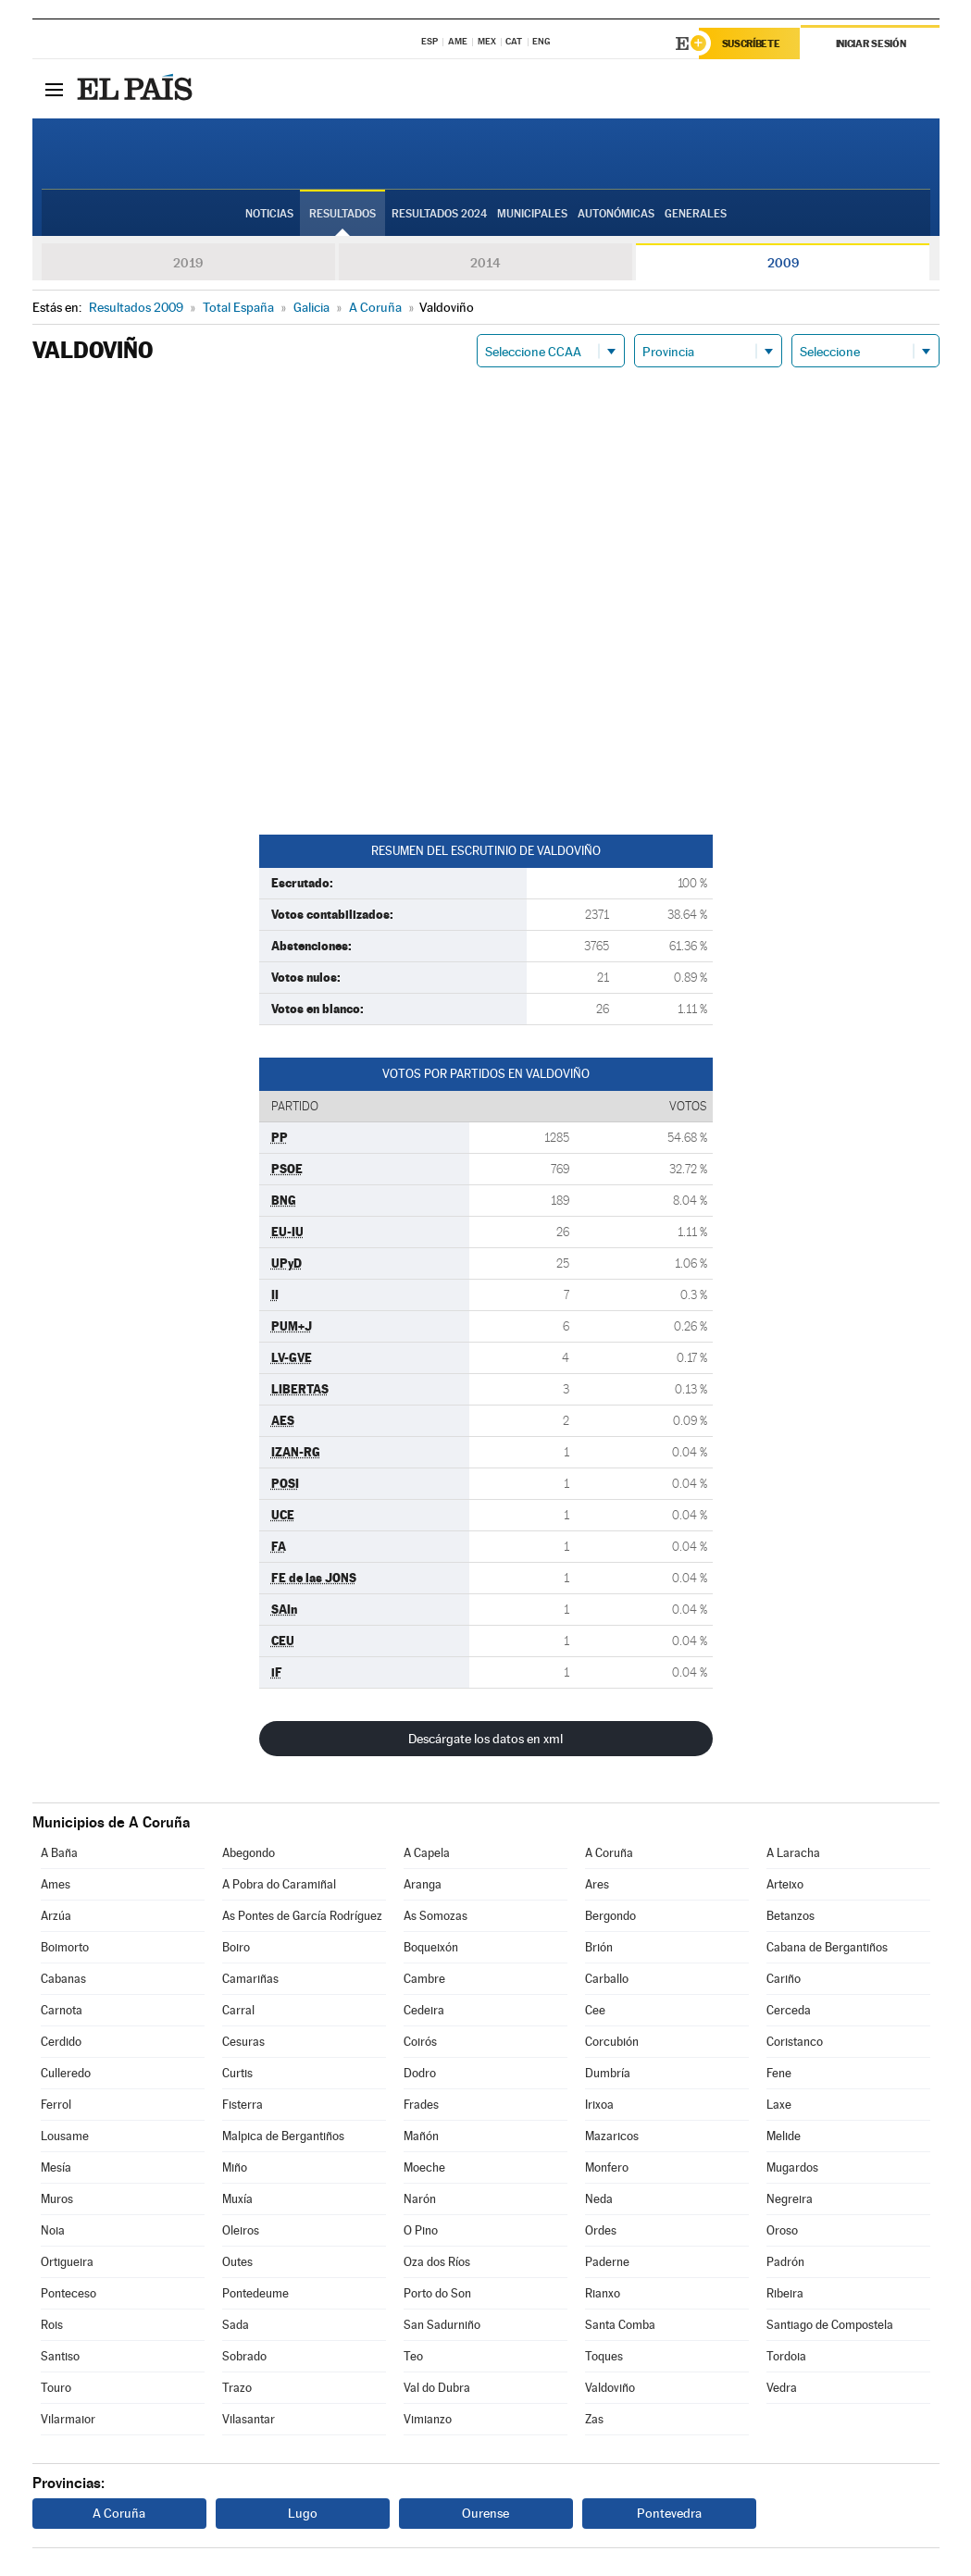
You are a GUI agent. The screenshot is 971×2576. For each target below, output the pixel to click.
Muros (57, 2199)
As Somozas (435, 1916)
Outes (237, 2262)
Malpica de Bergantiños (283, 2136)
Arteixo (784, 1884)
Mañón (421, 2136)
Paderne (607, 2262)
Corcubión (612, 2042)
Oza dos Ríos (437, 2262)
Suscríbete (751, 43)
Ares (597, 1884)
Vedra (781, 2388)
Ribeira (784, 2293)
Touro (56, 2388)
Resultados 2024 (439, 213)
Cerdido (61, 2042)
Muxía (237, 2199)
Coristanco (794, 2042)
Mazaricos (612, 2136)
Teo (413, 2356)
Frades (421, 2105)
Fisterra (242, 2105)
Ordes (600, 2230)
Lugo (302, 2513)
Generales (696, 213)
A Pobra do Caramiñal (279, 1884)
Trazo (237, 2388)
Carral (238, 2010)
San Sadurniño (442, 2325)
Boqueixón (431, 1947)
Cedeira (424, 2010)
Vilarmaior (68, 2419)
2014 (485, 262)
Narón (420, 2199)
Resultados (342, 213)
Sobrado (244, 2356)
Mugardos (792, 2167)
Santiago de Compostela (829, 2325)
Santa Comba (620, 2325)
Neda (599, 2199)
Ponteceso (68, 2293)
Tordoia (786, 2356)
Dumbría (607, 2073)
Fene (778, 2073)
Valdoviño (610, 2388)
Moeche (424, 2167)
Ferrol (56, 2105)
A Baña (59, 1853)
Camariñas (250, 1979)
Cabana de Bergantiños (827, 1947)
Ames (55, 1884)
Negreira (789, 2199)
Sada (235, 2325)
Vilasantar (248, 2419)
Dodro (420, 2073)
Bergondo (610, 1916)
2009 (783, 262)
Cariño (783, 1979)
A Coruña (609, 1853)
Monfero (607, 2167)
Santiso (60, 2356)
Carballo (607, 1979)
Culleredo (66, 2073)
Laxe (778, 2105)
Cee (595, 2010)
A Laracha (793, 1853)
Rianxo (602, 2293)
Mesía (56, 2167)
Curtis (237, 2073)
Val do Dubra (437, 2388)
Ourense (485, 2513)
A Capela (427, 1853)
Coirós (420, 2042)
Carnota (61, 2010)
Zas (594, 2419)
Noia (53, 2230)
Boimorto (65, 1947)
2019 (188, 262)
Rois (52, 2325)
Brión (599, 1947)
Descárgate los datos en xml (485, 1738)
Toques (604, 2356)
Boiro (236, 1947)
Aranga (423, 1884)
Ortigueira (67, 2262)
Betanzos (790, 1916)
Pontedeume (255, 2293)
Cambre (424, 1979)
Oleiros (240, 2230)
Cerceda (788, 2010)
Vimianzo (428, 2419)
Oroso (782, 2230)
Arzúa (56, 1916)
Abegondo (248, 1853)
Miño (234, 2167)
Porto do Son (437, 2293)
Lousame (65, 2136)
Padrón (785, 2262)
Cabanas (63, 1979)
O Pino (421, 2230)
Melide (783, 2136)
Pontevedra (669, 2513)
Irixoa (599, 2105)
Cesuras (243, 2042)
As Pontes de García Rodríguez (302, 1916)
